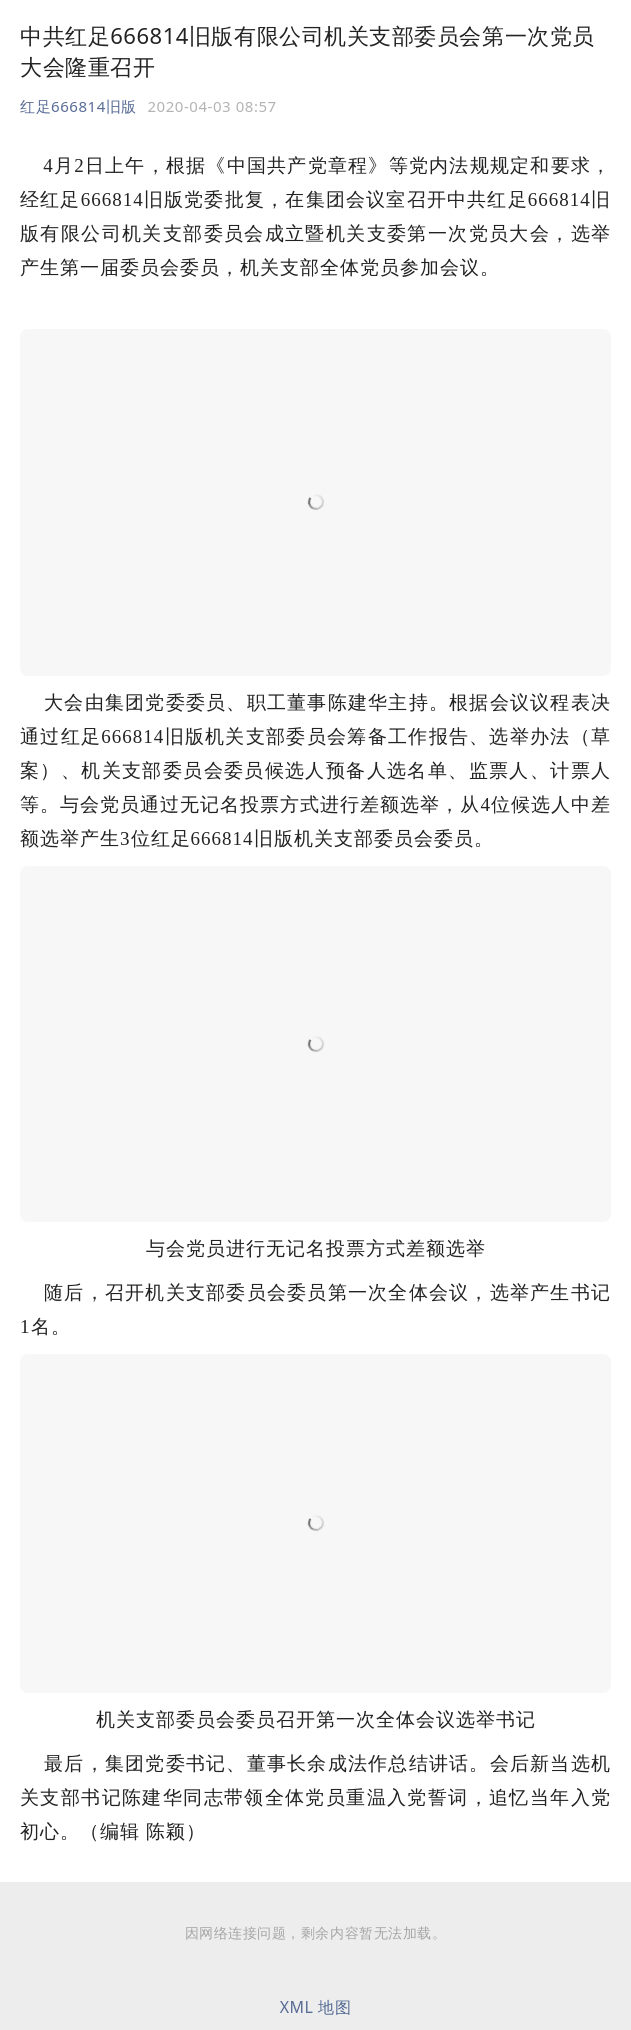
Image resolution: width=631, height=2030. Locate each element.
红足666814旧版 (78, 106)
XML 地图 (316, 2007)
